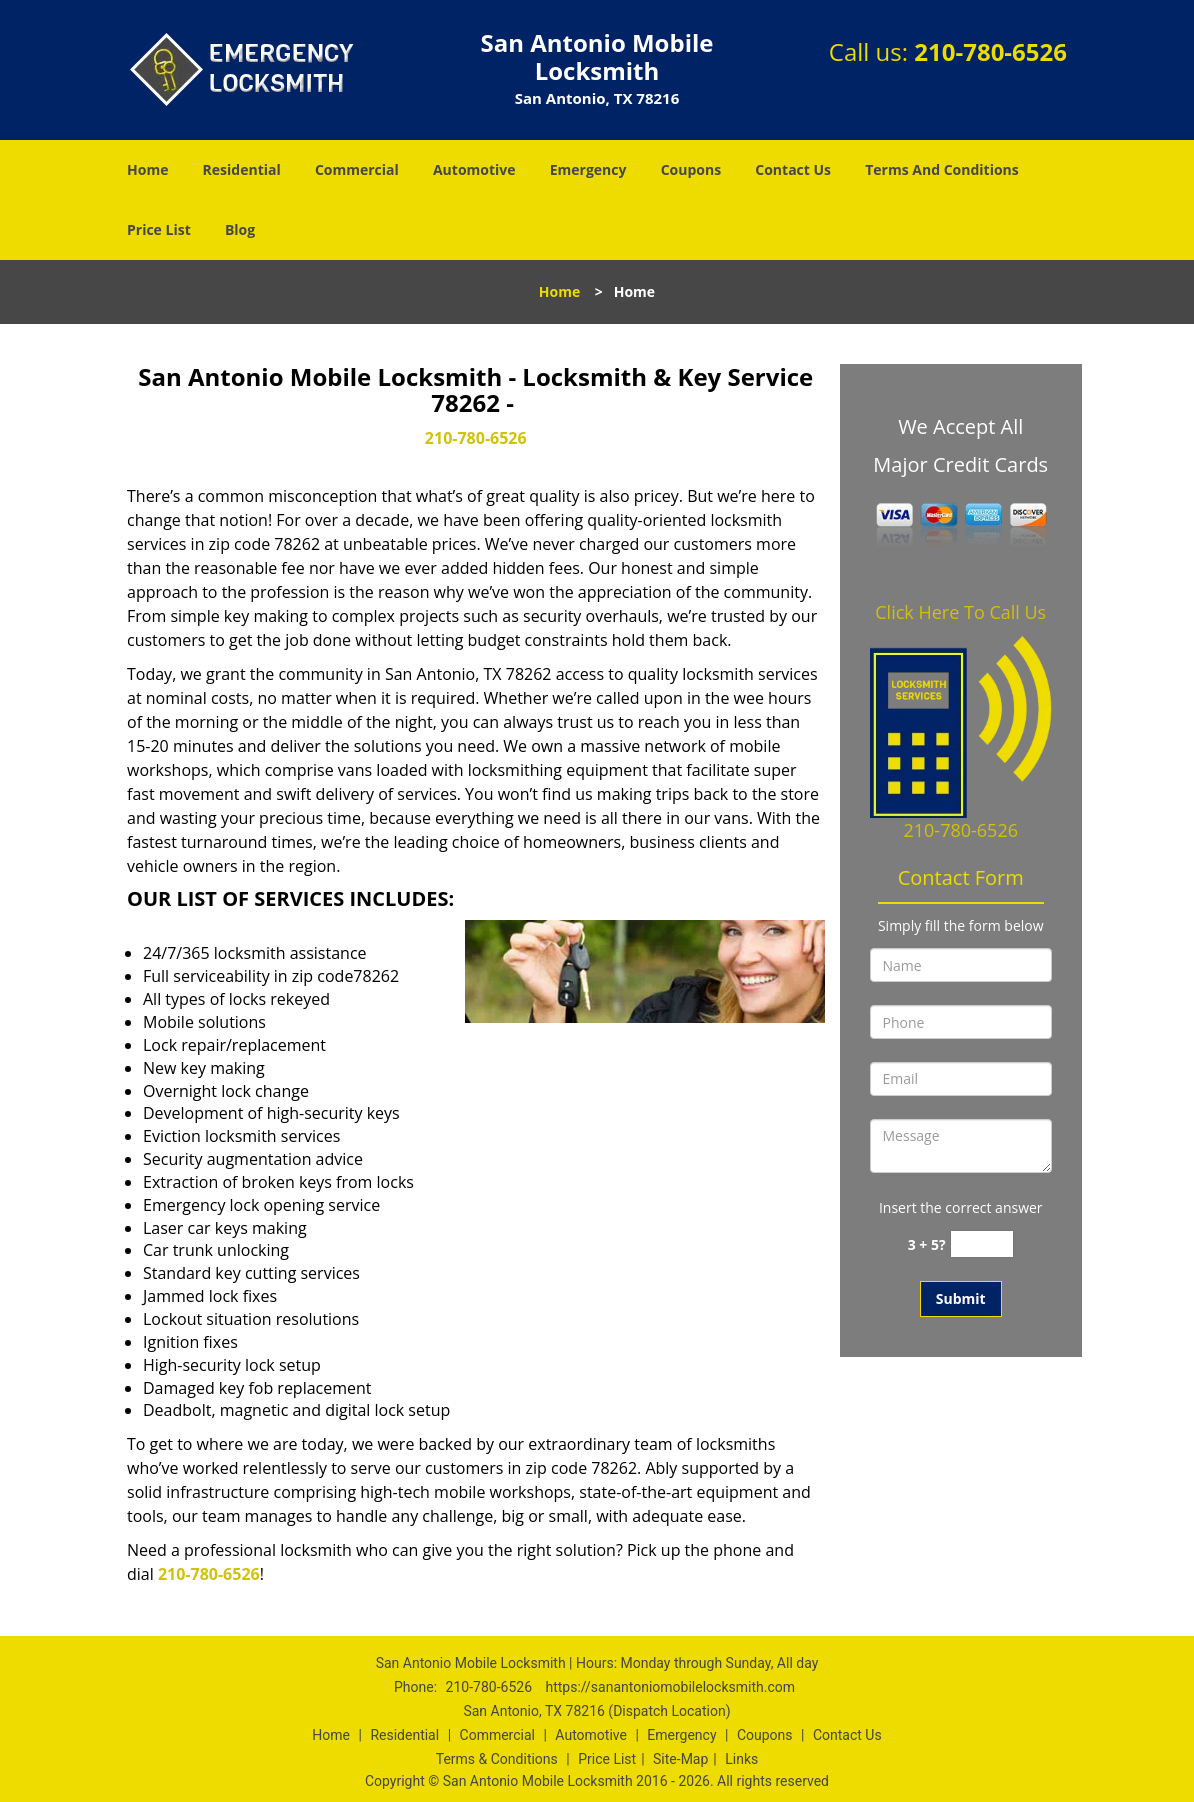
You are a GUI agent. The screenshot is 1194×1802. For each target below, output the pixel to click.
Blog (240, 229)
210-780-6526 (990, 51)
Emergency (588, 169)
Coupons (691, 169)
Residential (242, 169)
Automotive (474, 169)
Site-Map (680, 1759)
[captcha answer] (982, 1244)
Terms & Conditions (497, 1759)
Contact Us (793, 169)
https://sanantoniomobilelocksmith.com (669, 1687)
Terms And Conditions (942, 169)
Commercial (357, 169)
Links (741, 1759)
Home (147, 169)
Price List (159, 229)
